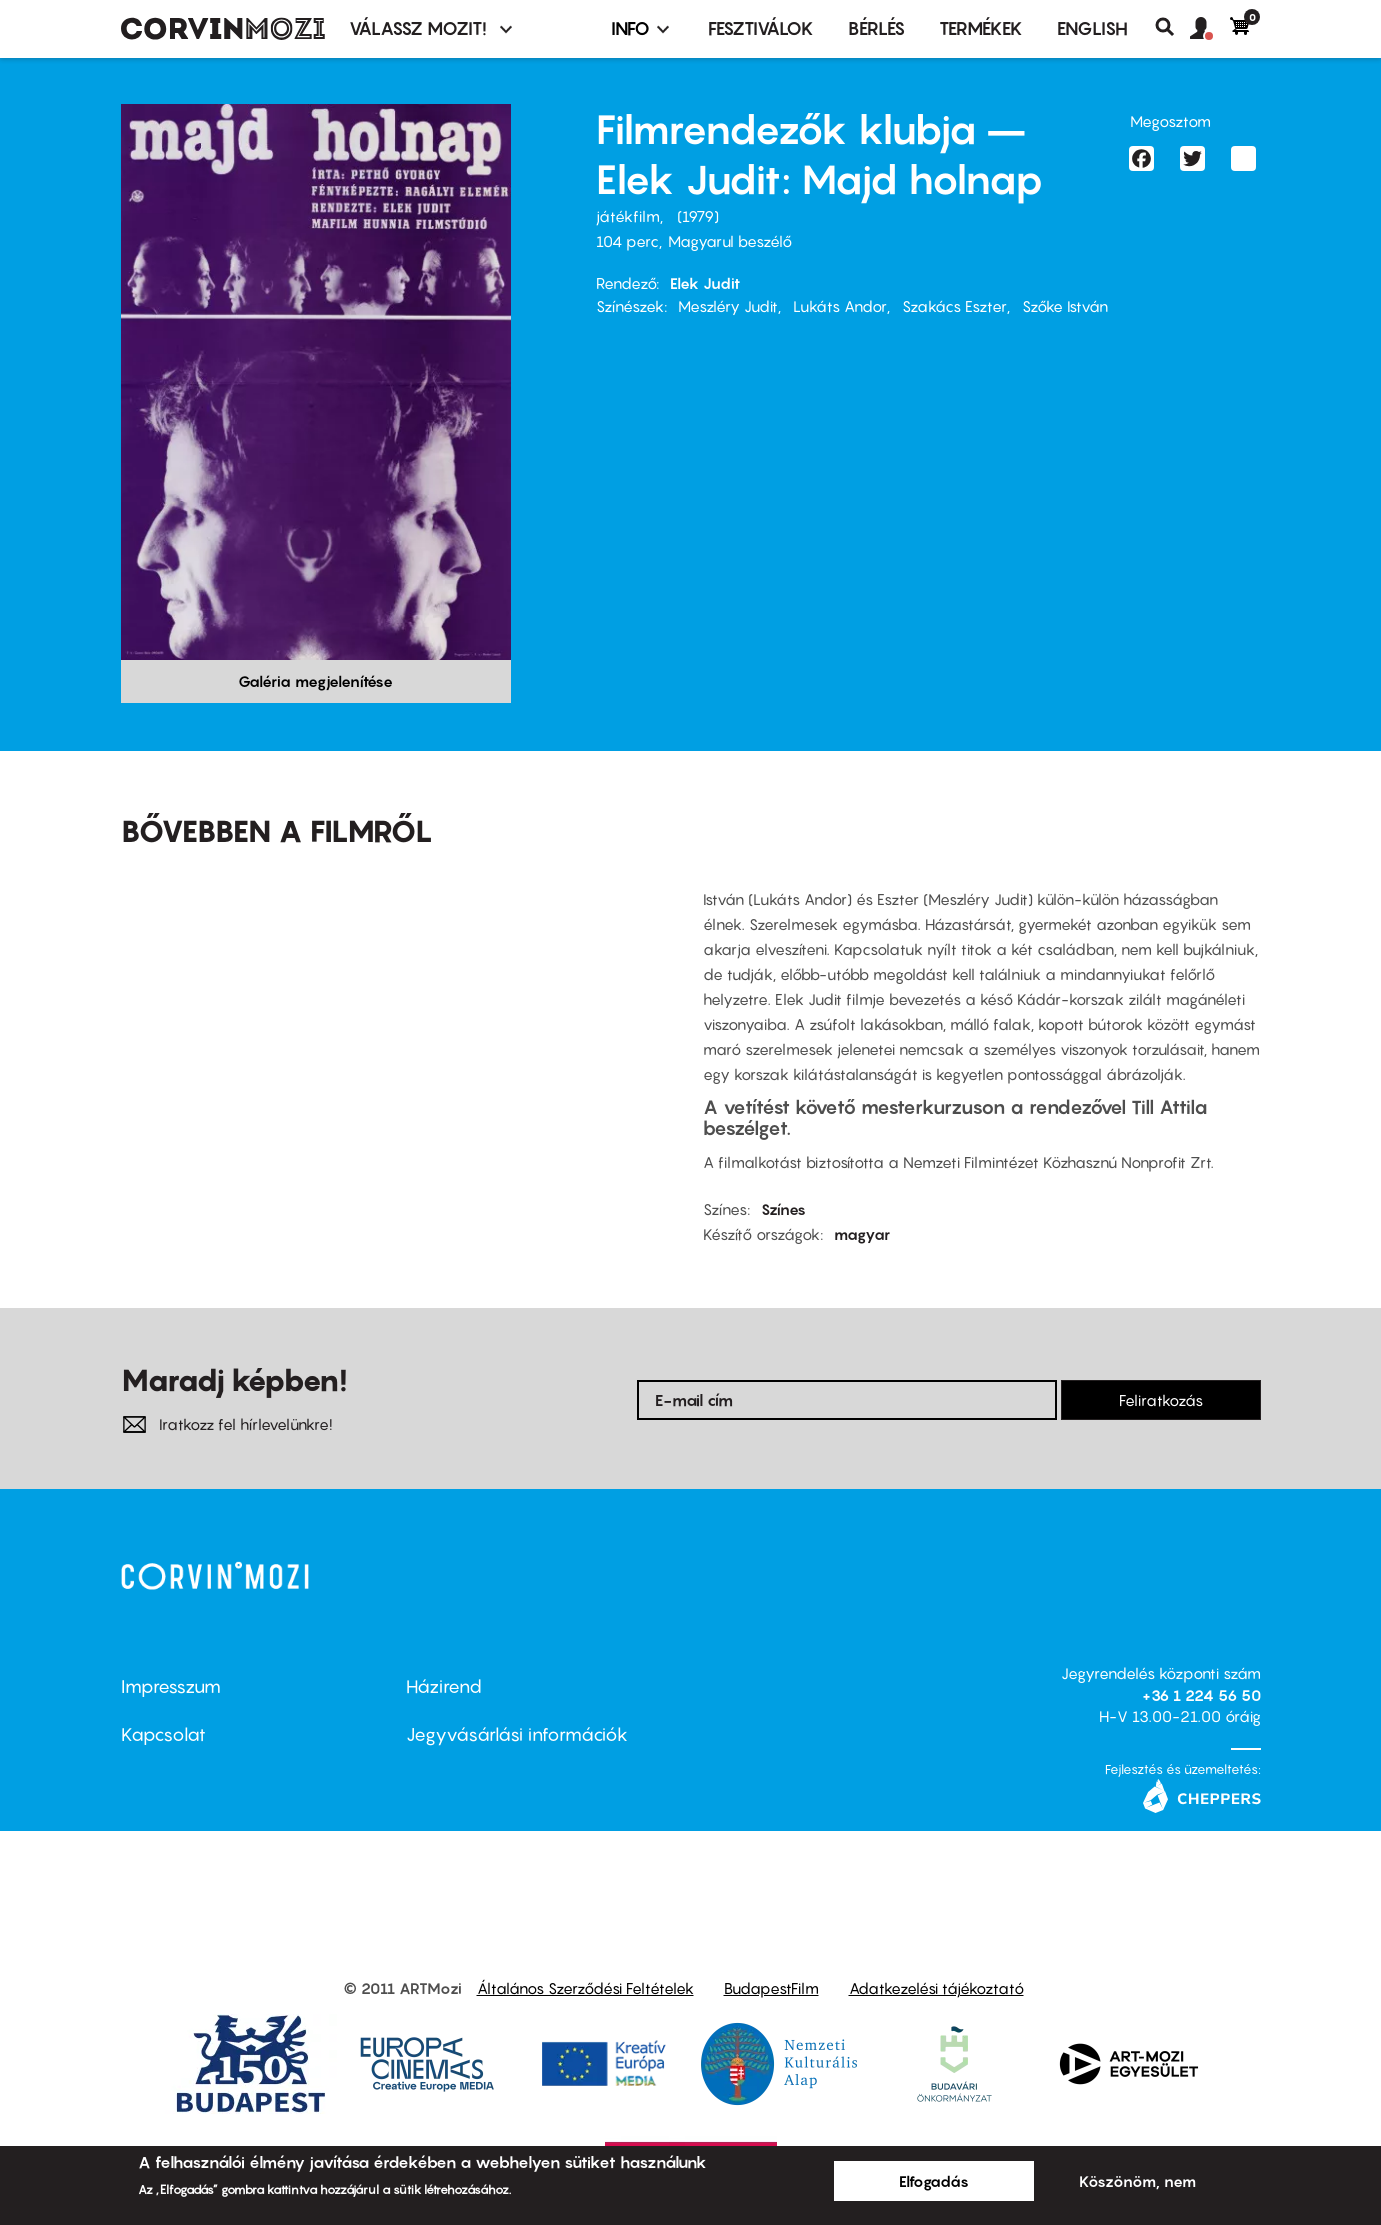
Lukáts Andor (840, 306)
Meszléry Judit (728, 306)
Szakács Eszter (954, 306)
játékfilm (628, 216)
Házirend (444, 1686)
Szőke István (1065, 306)
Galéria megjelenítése (315, 681)
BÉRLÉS (876, 28)
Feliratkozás (1161, 1400)
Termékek (981, 28)
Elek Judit (705, 283)
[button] (1210, 29)
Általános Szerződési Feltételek (585, 1988)
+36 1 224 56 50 (1201, 1695)
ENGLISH (1092, 28)
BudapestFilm (771, 1988)
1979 (698, 216)
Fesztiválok (761, 28)
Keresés (1172, 27)
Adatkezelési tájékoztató (936, 1988)
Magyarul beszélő (730, 241)
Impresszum (171, 1686)
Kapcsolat (163, 1734)
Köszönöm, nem (1137, 2181)
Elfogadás (934, 2181)
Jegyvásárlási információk (517, 1734)
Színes (783, 1209)
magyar (862, 1234)
